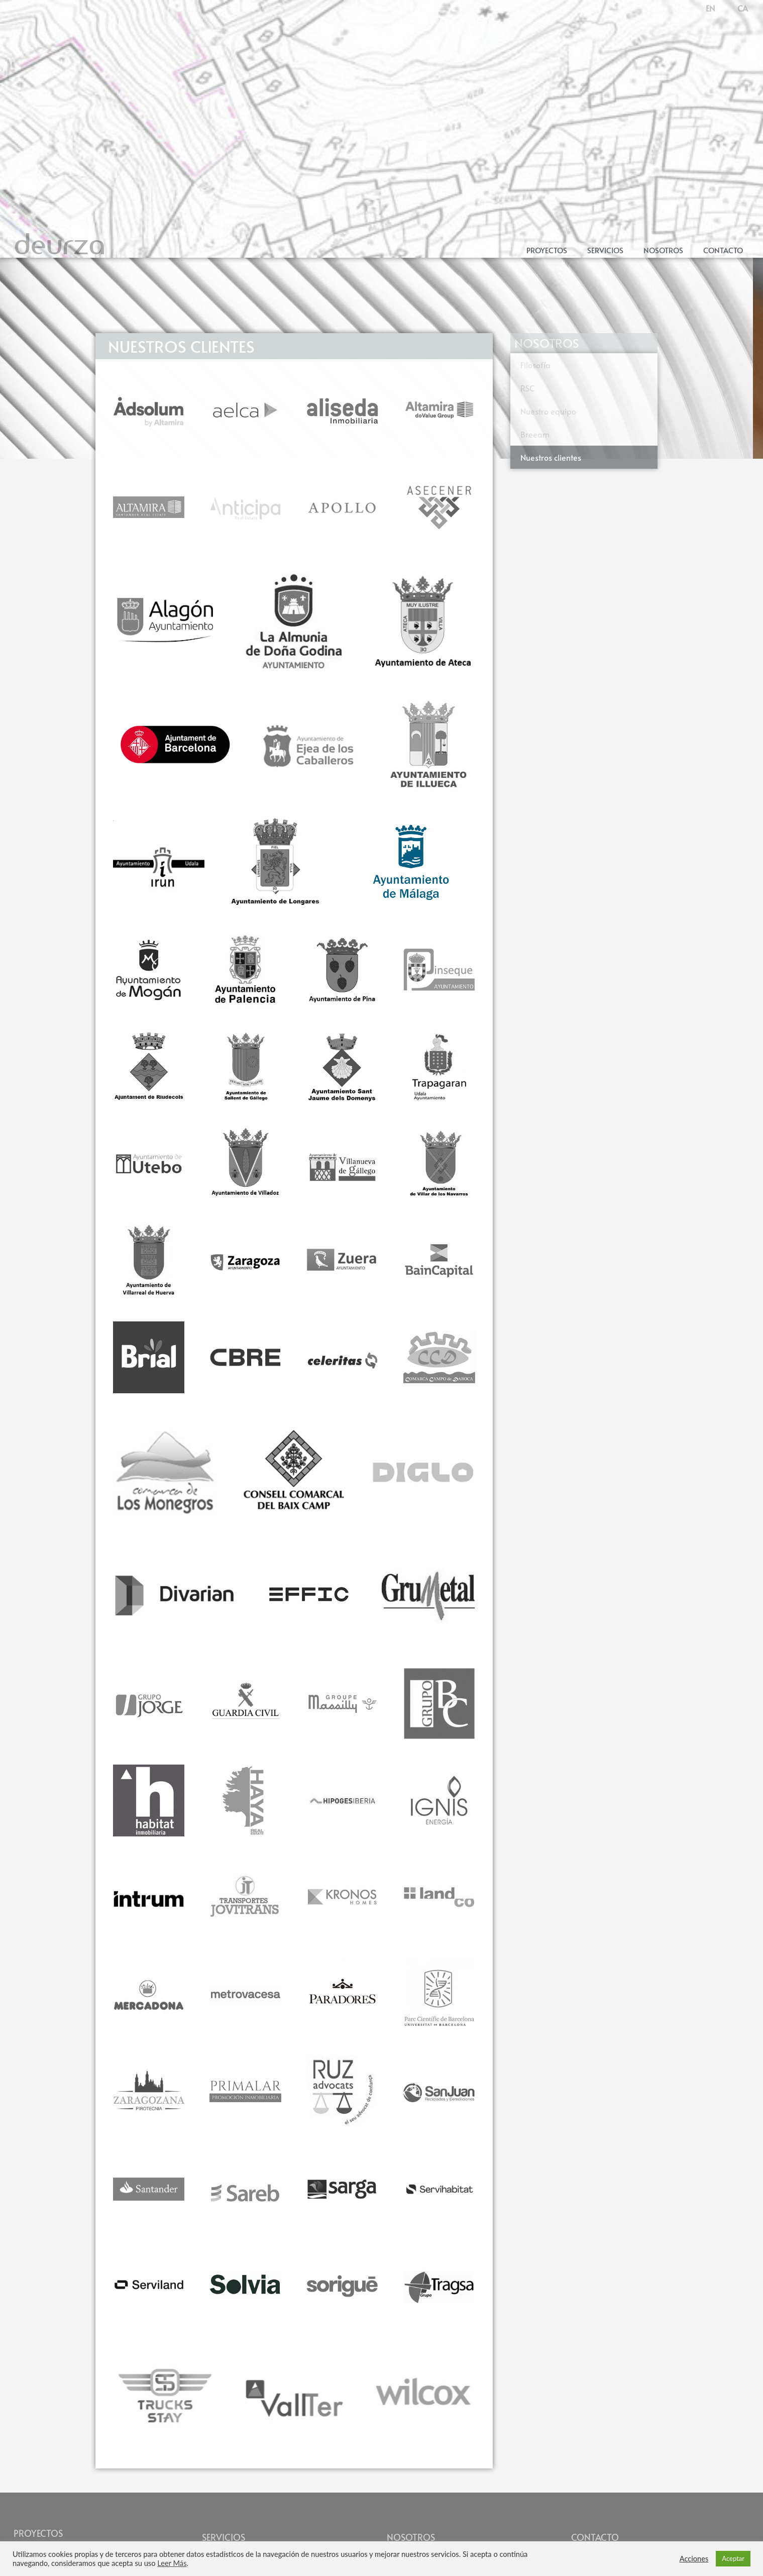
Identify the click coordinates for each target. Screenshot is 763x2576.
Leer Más (171, 2563)
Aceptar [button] (733, 2558)
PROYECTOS (38, 2533)
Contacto (723, 250)
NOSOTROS (411, 2537)
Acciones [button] (694, 2558)
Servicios (605, 250)
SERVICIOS (223, 2537)
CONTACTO (595, 2537)
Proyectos (546, 250)
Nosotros (663, 250)
